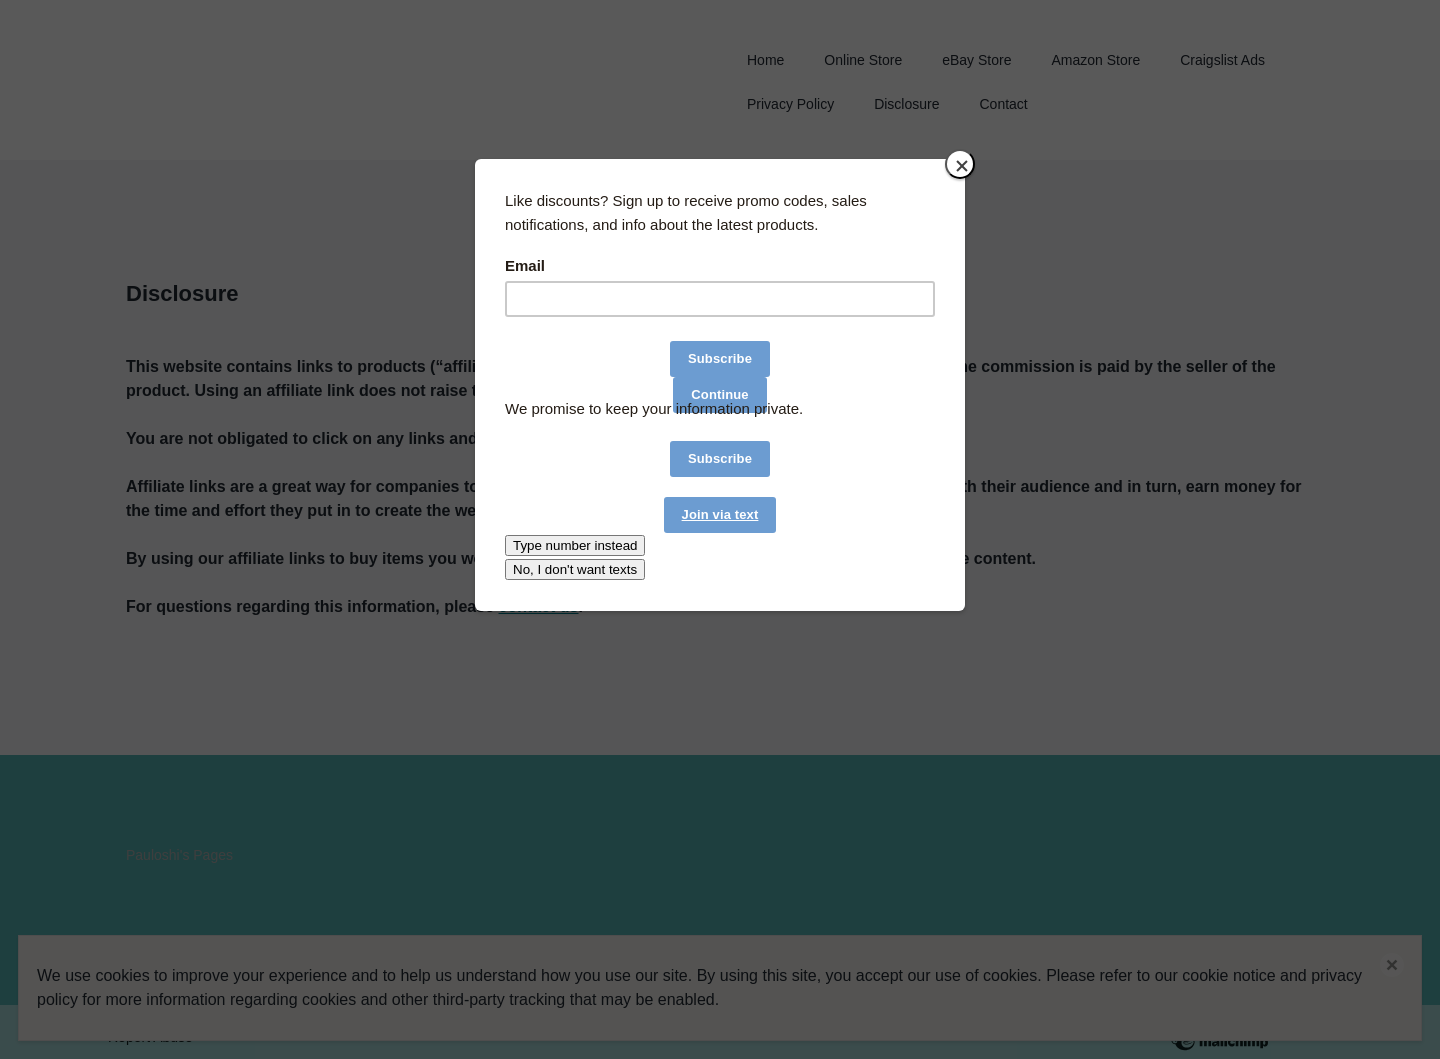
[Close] (960, 164)
